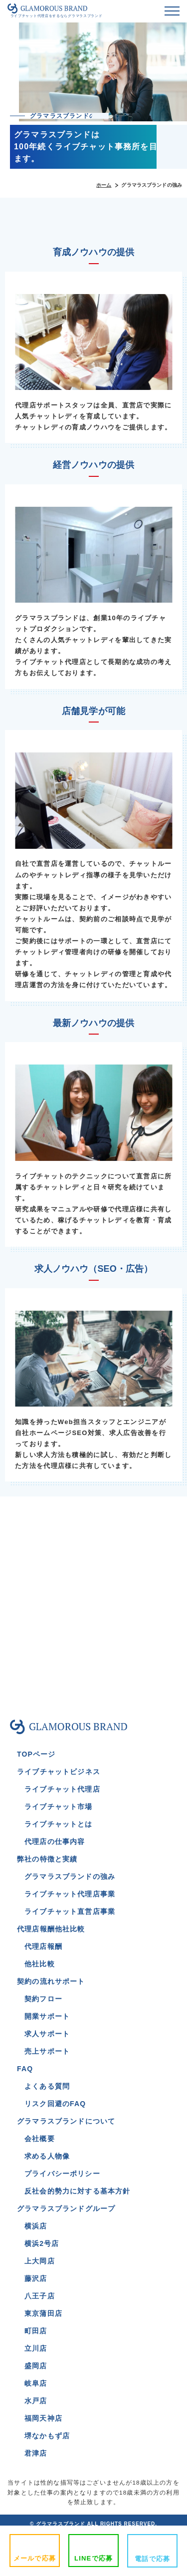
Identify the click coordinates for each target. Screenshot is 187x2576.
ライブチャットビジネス (58, 1772)
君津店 (35, 2453)
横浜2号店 (41, 2243)
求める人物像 (47, 2156)
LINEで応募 (93, 2558)
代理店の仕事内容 (54, 1841)
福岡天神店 (43, 2418)
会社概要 (39, 2139)
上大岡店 (39, 2261)
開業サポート (47, 2016)
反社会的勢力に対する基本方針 (77, 2191)
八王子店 (39, 2296)
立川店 (35, 2348)
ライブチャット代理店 (62, 1789)
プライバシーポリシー (62, 2174)
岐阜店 (35, 2383)
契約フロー (43, 1999)
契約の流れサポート (51, 1981)
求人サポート (47, 2034)
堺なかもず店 (47, 2436)
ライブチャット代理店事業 (69, 1894)
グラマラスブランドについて (66, 2121)
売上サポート (47, 2051)
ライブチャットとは (58, 1824)
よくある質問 (47, 2086)
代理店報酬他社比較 (51, 1929)
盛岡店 (35, 2366)
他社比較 (39, 1964)
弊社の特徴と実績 (47, 1859)
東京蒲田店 (43, 2313)
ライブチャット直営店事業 (69, 1911)
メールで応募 (34, 2558)
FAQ (25, 2069)
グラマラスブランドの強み (69, 1876)
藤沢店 (35, 2278)
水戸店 (35, 2401)
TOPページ (36, 1754)
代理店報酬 (43, 1946)
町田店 (35, 2331)
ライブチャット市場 (58, 1807)
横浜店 (35, 2226)
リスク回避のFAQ (55, 2104)
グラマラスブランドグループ (66, 2208)
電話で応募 (152, 2559)
